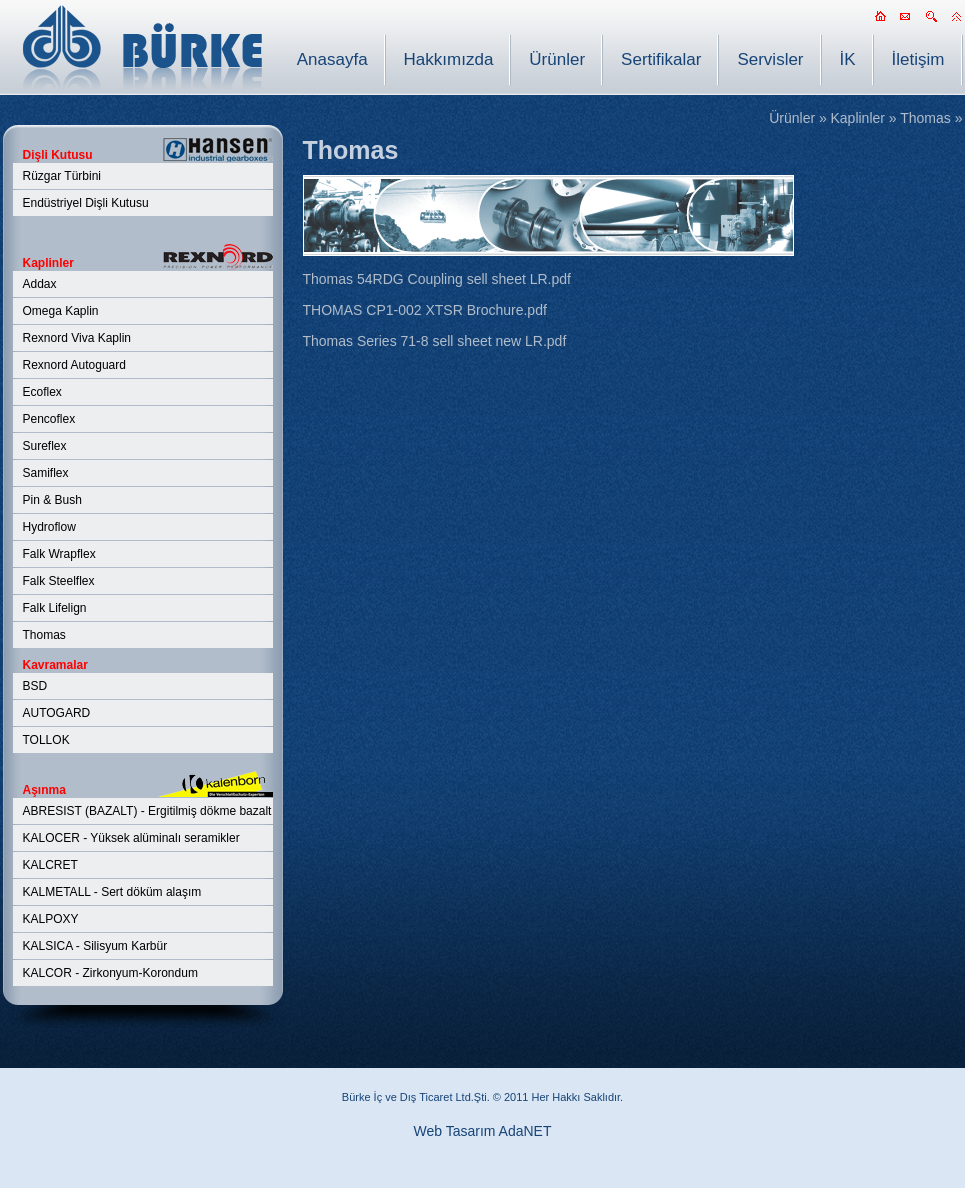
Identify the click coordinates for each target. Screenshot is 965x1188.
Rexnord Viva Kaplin (77, 338)
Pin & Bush (52, 500)
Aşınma (44, 790)
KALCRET (50, 865)
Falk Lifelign (55, 608)
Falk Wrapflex (59, 554)
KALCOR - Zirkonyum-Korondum (110, 973)
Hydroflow (49, 527)
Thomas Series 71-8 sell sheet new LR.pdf (435, 341)
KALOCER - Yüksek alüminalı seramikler (131, 838)
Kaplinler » (863, 118)
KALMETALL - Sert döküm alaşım (112, 892)
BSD (35, 686)
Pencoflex (49, 419)
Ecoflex (42, 392)
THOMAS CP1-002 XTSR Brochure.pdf (425, 310)
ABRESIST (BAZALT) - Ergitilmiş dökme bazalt (147, 811)
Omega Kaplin (61, 311)
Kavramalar (55, 665)
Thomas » (931, 118)
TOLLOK (46, 740)
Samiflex (46, 473)
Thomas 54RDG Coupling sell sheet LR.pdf (437, 279)
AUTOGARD (57, 713)
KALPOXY (51, 919)
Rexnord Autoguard (74, 365)
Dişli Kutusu (58, 155)
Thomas (44, 635)
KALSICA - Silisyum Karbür (95, 946)
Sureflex (45, 446)
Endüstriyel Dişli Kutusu (86, 203)
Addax (40, 284)
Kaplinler (48, 263)
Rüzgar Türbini (62, 176)
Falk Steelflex (59, 581)
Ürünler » (798, 118)
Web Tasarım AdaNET (483, 1131)
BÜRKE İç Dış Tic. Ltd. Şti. (142, 47)
